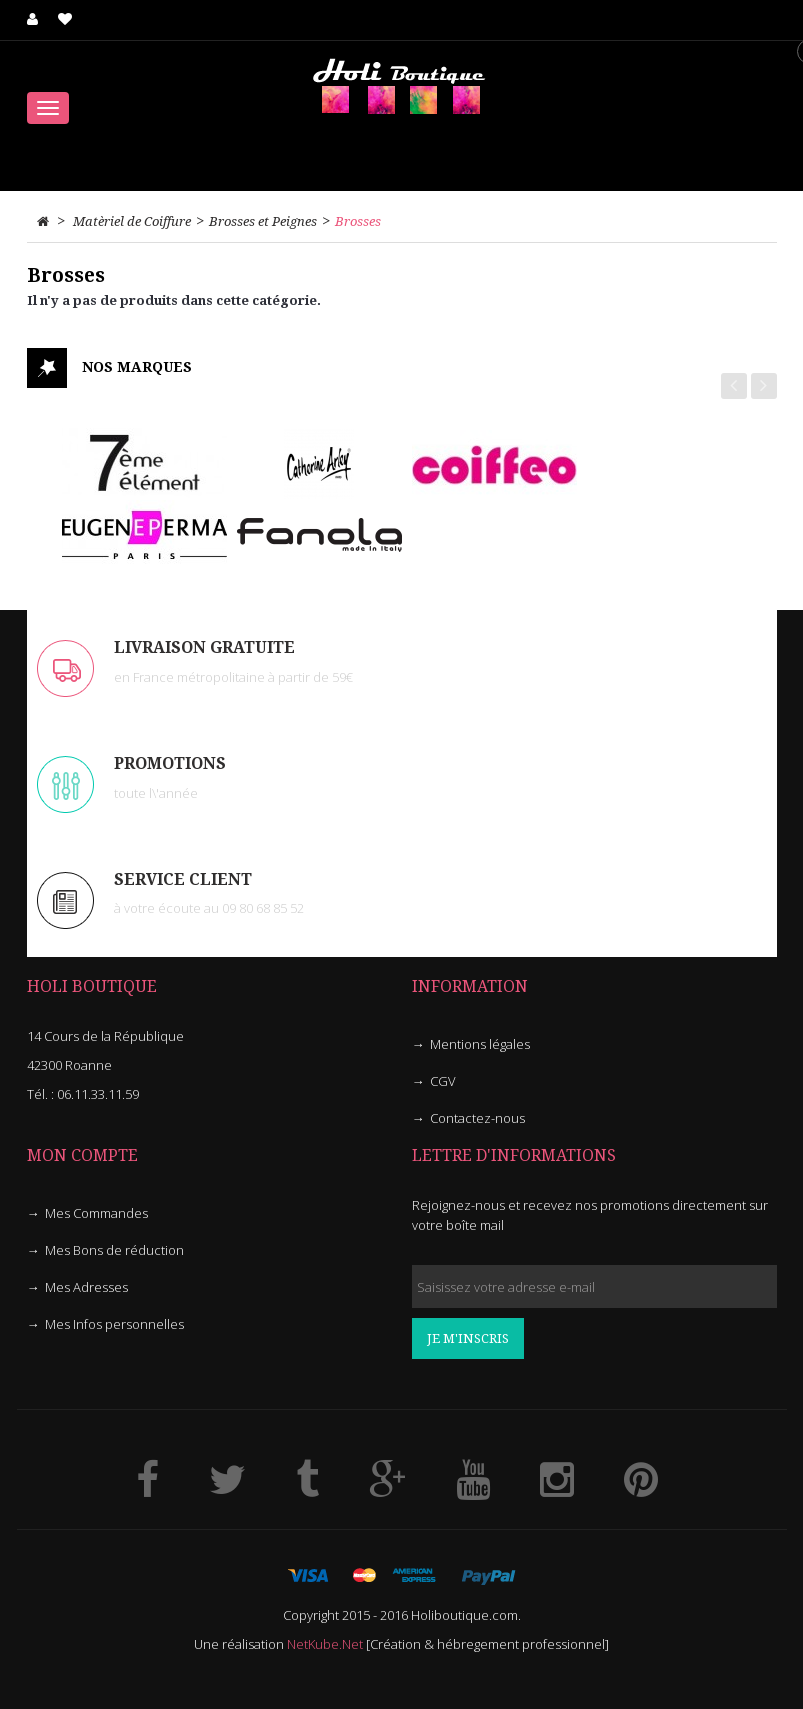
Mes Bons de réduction (114, 1250)
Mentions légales (480, 1044)
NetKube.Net (325, 1644)
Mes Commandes (96, 1213)
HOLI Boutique (92, 986)
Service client (183, 879)
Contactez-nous (477, 1118)
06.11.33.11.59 (98, 1094)
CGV (443, 1081)
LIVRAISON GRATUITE (204, 647)
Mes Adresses (86, 1287)
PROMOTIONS (170, 763)
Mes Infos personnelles (114, 1324)
